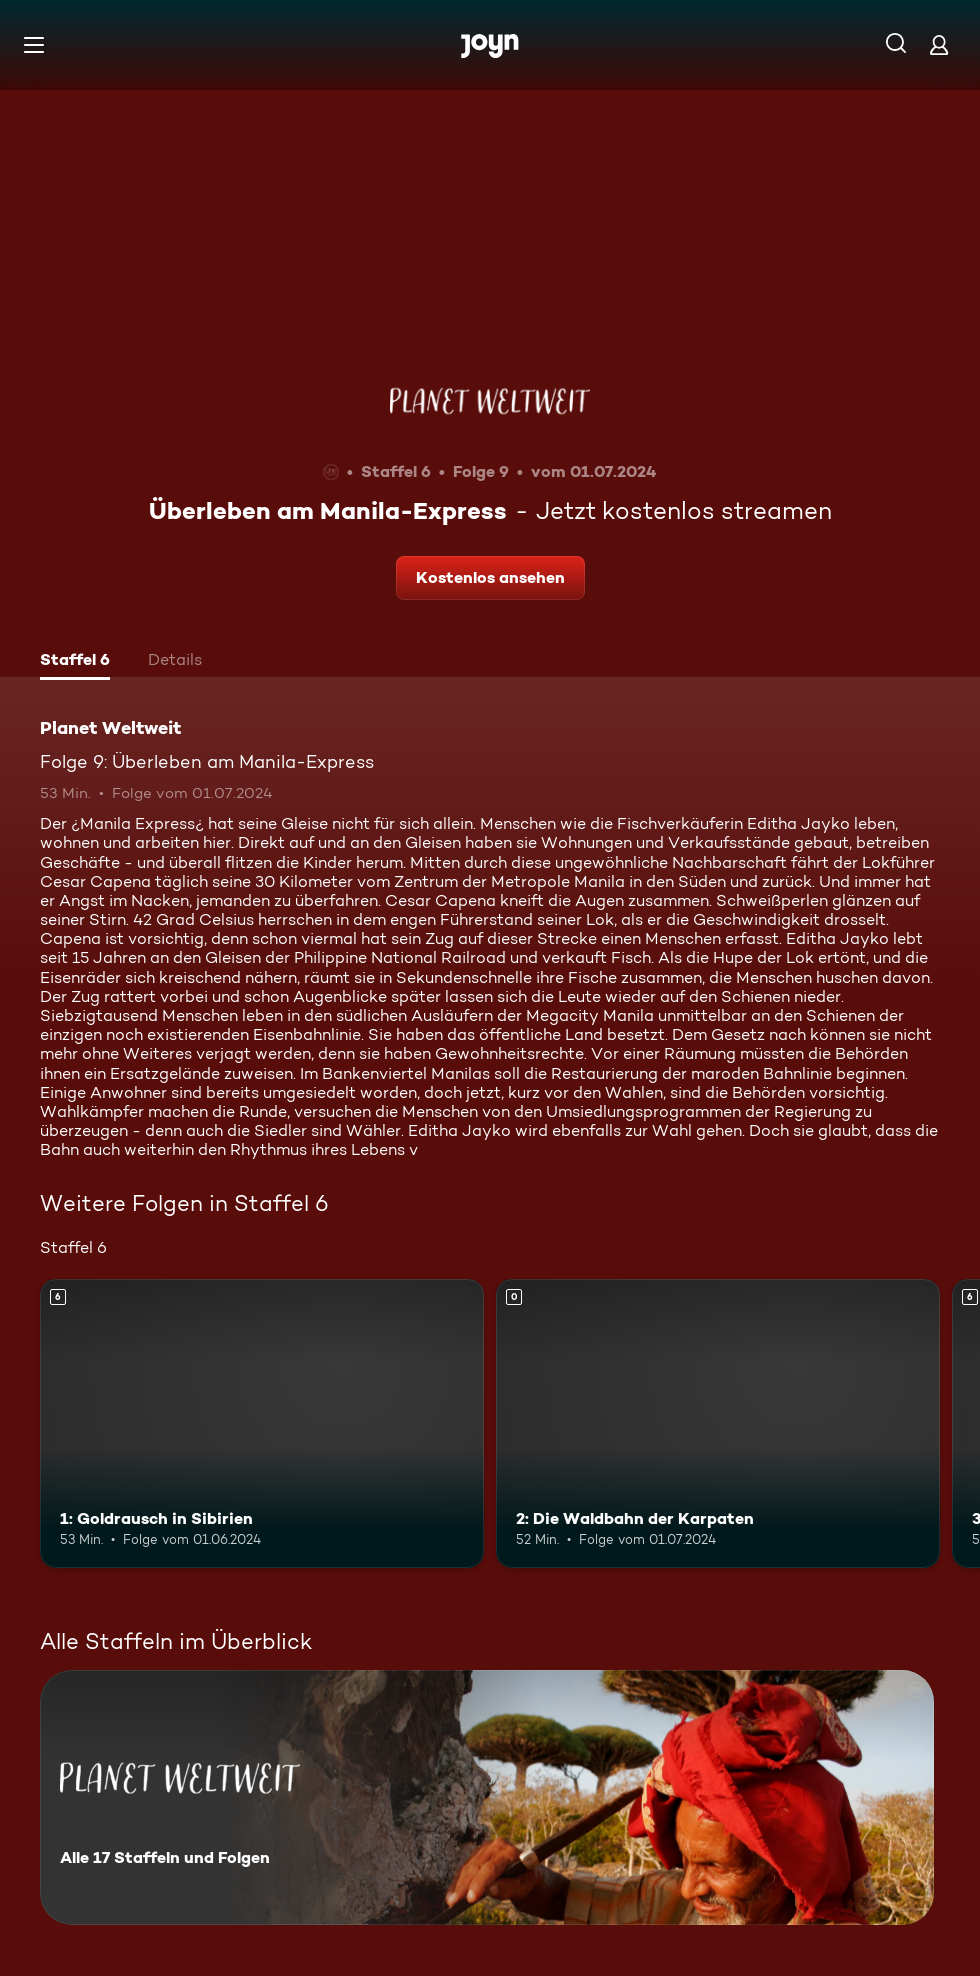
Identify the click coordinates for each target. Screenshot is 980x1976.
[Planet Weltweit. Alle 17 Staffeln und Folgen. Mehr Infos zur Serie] (487, 1797)
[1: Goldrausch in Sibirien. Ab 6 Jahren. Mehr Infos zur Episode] (262, 1423)
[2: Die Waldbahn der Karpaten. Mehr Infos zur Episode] (718, 1423)
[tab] (75, 662)
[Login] (939, 44)
